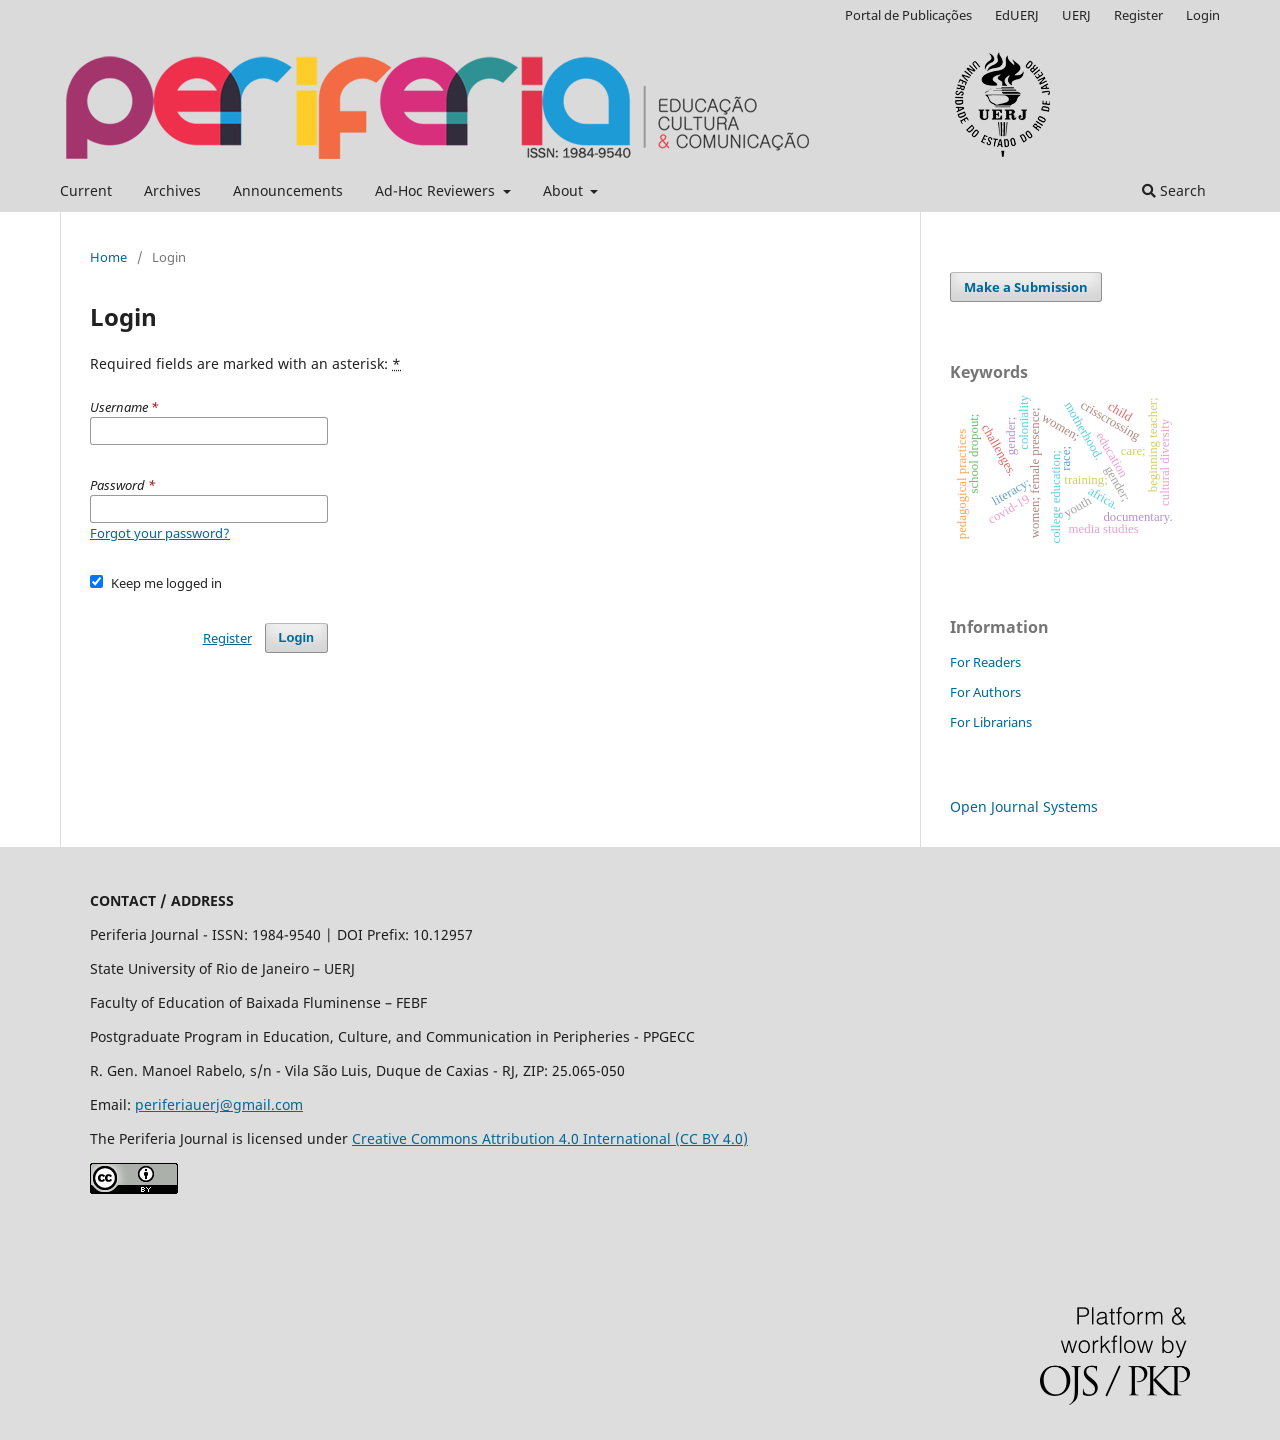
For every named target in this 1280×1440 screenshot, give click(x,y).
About (565, 190)
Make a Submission (1026, 287)
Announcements (288, 190)
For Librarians (991, 722)
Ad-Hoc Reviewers (437, 190)
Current (86, 190)
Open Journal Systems (1024, 806)
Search (1174, 190)
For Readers (985, 662)
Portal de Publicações (908, 15)
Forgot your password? (160, 533)
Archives (172, 190)
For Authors (985, 692)
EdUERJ (1017, 15)
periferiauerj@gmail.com (219, 1104)
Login (1203, 15)
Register (1138, 15)
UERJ (1076, 15)
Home (108, 257)
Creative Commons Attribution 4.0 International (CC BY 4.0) (550, 1138)
